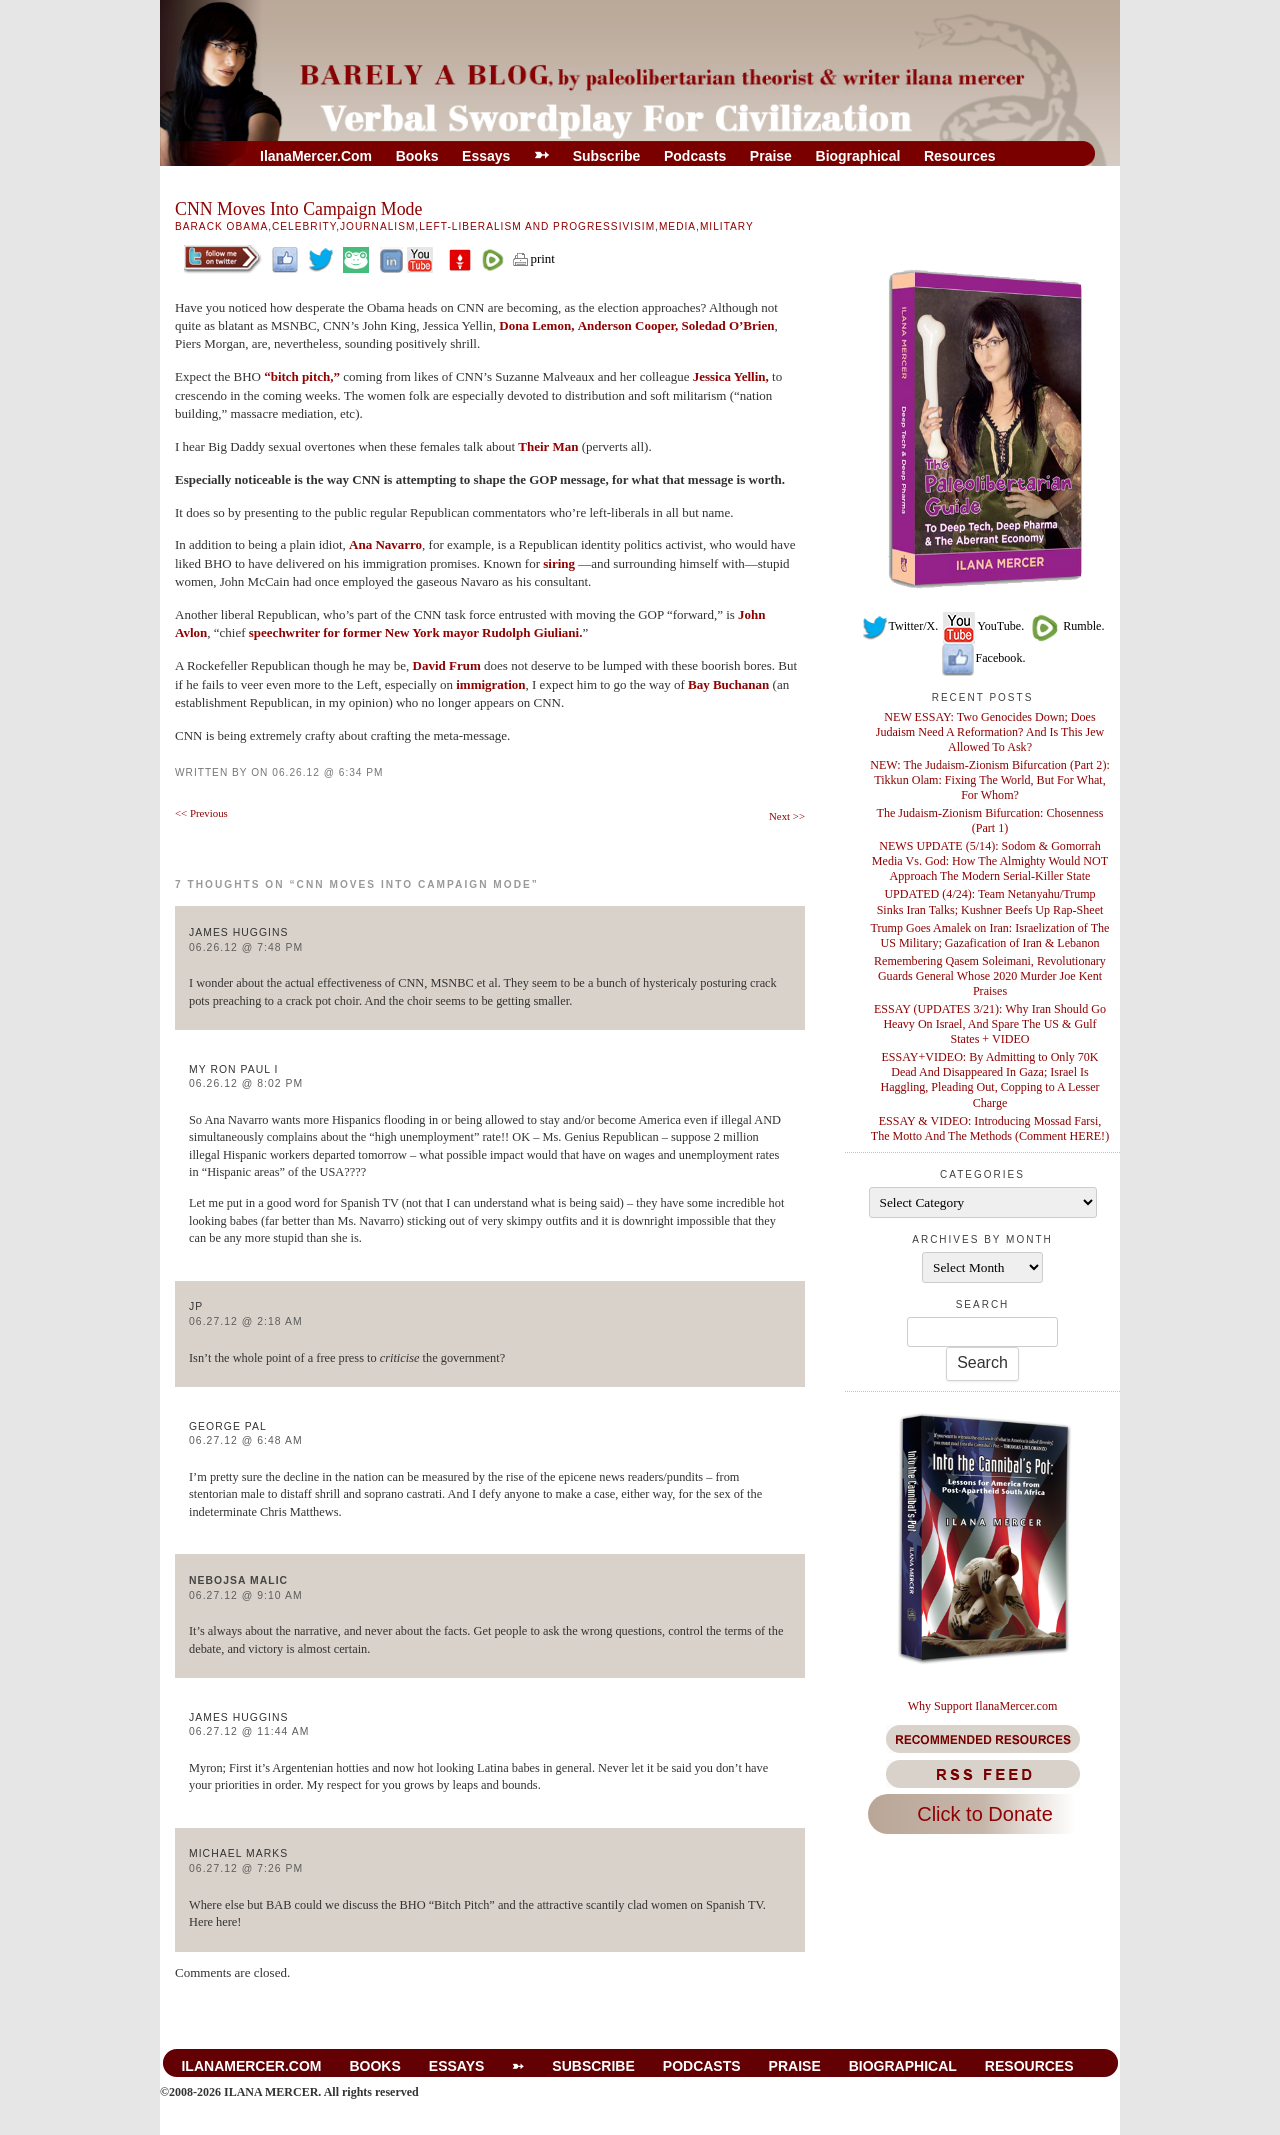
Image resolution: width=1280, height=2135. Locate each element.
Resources (960, 156)
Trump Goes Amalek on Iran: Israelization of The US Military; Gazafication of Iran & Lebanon (990, 935)
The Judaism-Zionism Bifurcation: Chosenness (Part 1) (990, 820)
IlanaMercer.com (316, 156)
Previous (201, 813)
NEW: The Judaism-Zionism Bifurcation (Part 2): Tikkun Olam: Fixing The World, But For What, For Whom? (990, 780)
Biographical (858, 156)
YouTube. (982, 626)
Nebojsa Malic (238, 1580)
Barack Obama (221, 226)
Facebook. (983, 658)
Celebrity (304, 226)
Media (677, 226)
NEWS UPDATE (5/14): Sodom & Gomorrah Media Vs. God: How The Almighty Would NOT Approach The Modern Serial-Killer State (990, 861)
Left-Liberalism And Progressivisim (537, 226)
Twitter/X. (900, 626)
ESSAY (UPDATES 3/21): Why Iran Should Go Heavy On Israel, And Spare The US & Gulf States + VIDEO (990, 1024)
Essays (486, 156)
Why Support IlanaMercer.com (983, 1706)
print (533, 258)
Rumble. (1065, 626)
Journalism (377, 226)
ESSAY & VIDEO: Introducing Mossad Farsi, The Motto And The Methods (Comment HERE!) (990, 1128)
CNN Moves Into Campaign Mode (298, 209)
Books (417, 156)
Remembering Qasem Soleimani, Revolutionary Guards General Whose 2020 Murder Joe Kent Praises (990, 976)
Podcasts (695, 156)
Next (787, 816)
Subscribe (607, 156)
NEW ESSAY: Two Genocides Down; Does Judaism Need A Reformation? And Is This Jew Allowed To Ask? (990, 732)
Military (727, 226)
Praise (771, 156)
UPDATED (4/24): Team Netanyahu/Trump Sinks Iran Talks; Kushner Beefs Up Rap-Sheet (990, 901)
